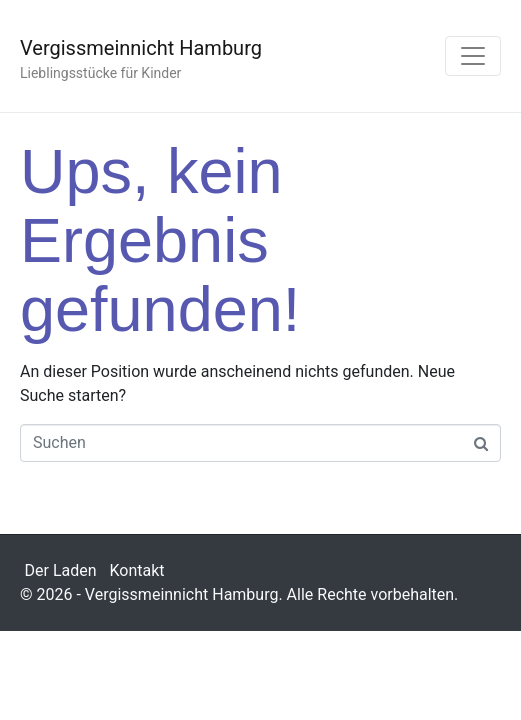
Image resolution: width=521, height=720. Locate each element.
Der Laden (61, 570)
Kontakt (137, 570)
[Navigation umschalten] (473, 56)
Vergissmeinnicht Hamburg (141, 48)
